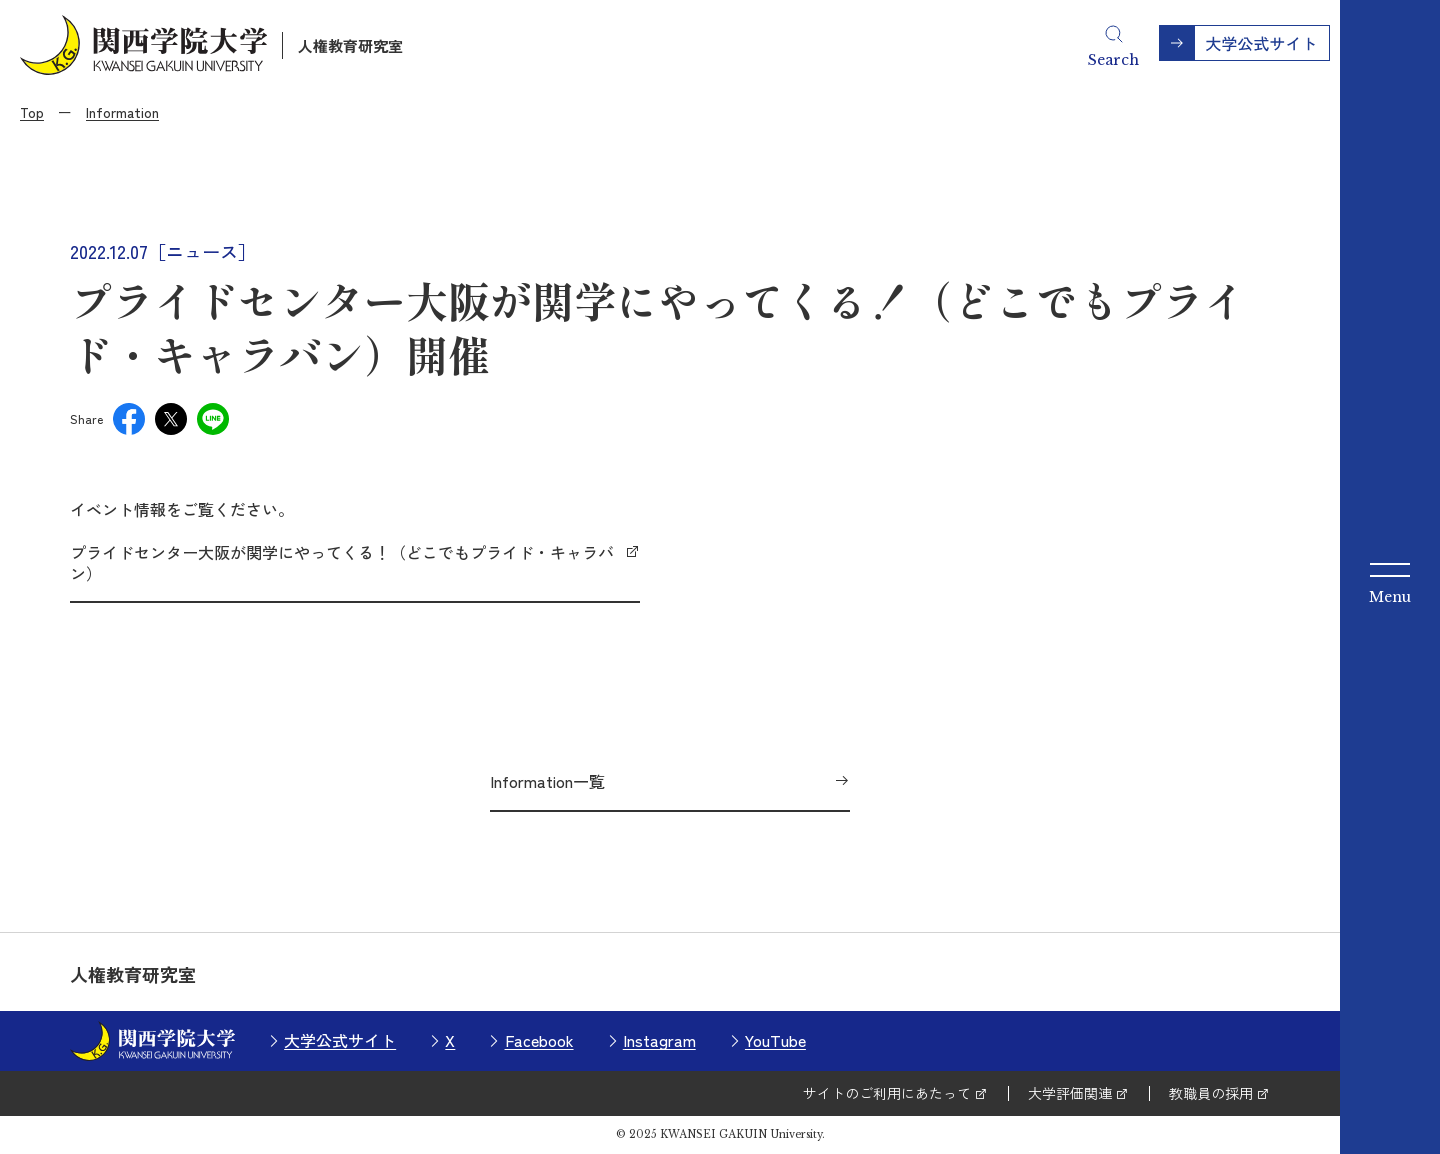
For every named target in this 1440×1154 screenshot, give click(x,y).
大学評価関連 (1070, 1093)
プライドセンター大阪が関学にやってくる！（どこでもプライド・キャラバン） (342, 562)
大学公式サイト (340, 1040)
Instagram (659, 1040)
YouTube (775, 1040)
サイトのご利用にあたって (887, 1093)
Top (32, 112)
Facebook (539, 1040)
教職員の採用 (1211, 1093)
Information (122, 112)
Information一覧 (547, 781)
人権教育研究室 (350, 45)
